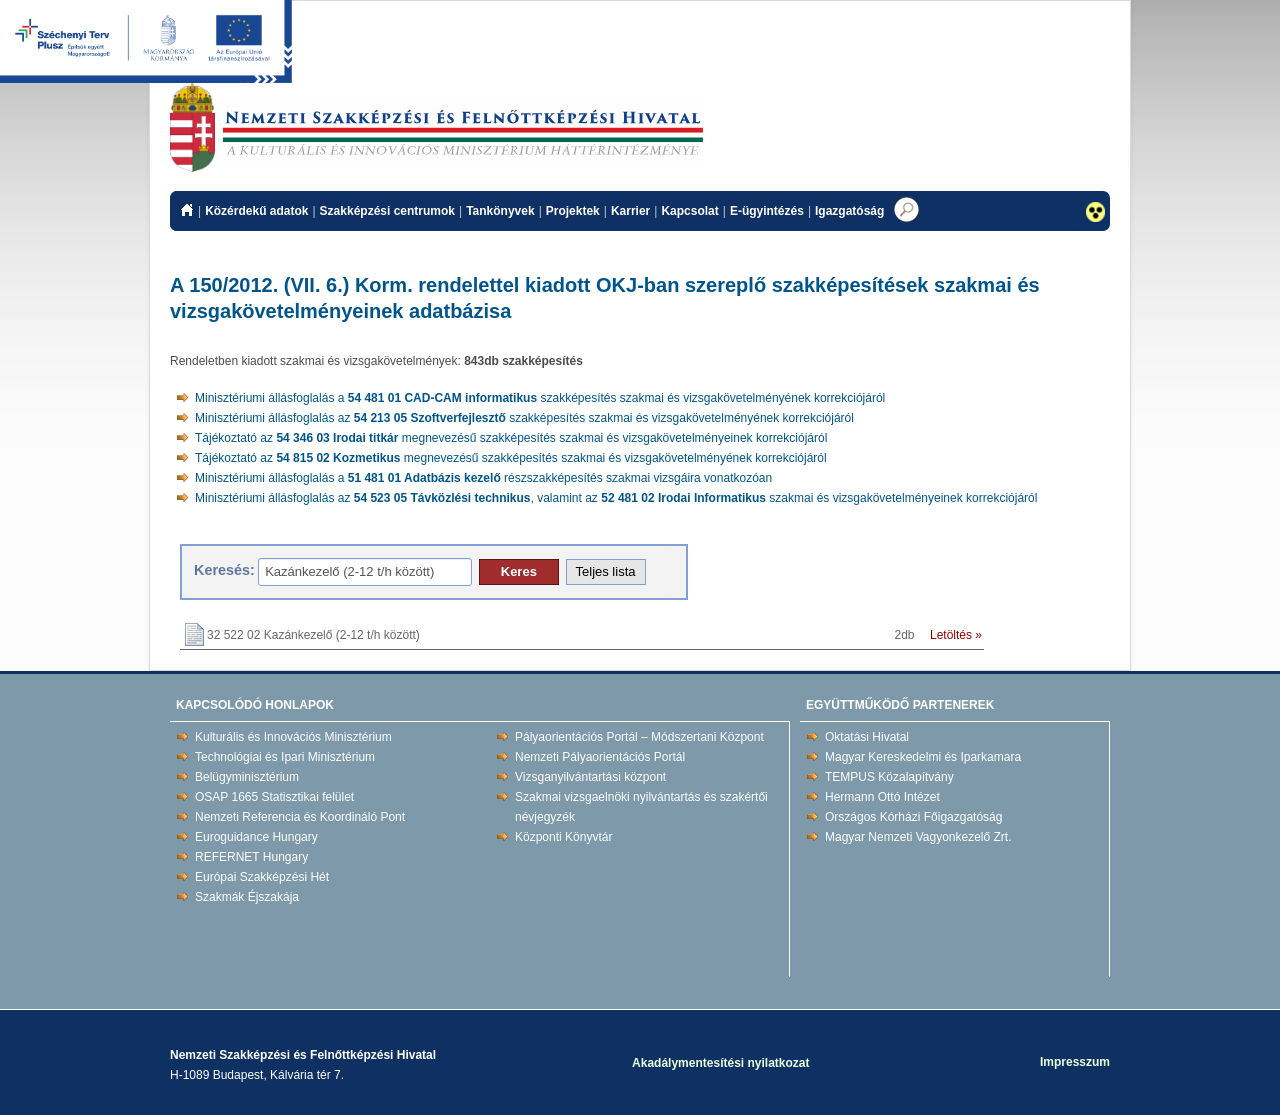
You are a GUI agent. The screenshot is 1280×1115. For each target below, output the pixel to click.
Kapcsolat (689, 211)
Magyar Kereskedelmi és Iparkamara (923, 757)
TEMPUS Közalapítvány (889, 777)
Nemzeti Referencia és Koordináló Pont (300, 817)
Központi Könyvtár (563, 837)
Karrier (630, 211)
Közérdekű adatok (256, 211)
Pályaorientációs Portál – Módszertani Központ (639, 737)
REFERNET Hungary (251, 857)
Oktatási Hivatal (867, 737)
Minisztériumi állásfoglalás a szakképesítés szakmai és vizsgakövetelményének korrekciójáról (540, 398)
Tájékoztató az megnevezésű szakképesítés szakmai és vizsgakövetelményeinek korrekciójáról (511, 438)
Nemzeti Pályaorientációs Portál (600, 757)
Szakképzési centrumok (387, 211)
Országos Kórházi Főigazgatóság (913, 817)
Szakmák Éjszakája (247, 897)
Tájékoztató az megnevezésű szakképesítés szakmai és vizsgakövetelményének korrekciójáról (511, 458)
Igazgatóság (849, 211)
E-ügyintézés (767, 211)
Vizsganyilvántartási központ (590, 777)
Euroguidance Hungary (256, 837)
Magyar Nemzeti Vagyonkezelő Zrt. (918, 837)
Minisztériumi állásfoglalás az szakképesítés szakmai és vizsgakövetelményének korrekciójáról (524, 418)
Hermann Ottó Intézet (882, 797)
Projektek (573, 211)
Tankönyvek (500, 211)
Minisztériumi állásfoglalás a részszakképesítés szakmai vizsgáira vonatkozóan (483, 478)
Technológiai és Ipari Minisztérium (285, 757)
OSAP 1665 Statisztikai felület (274, 797)
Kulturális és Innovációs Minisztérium (293, 737)
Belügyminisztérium (247, 777)
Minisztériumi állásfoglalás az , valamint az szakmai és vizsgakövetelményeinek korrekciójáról (616, 498)
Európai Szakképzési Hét (262, 877)
